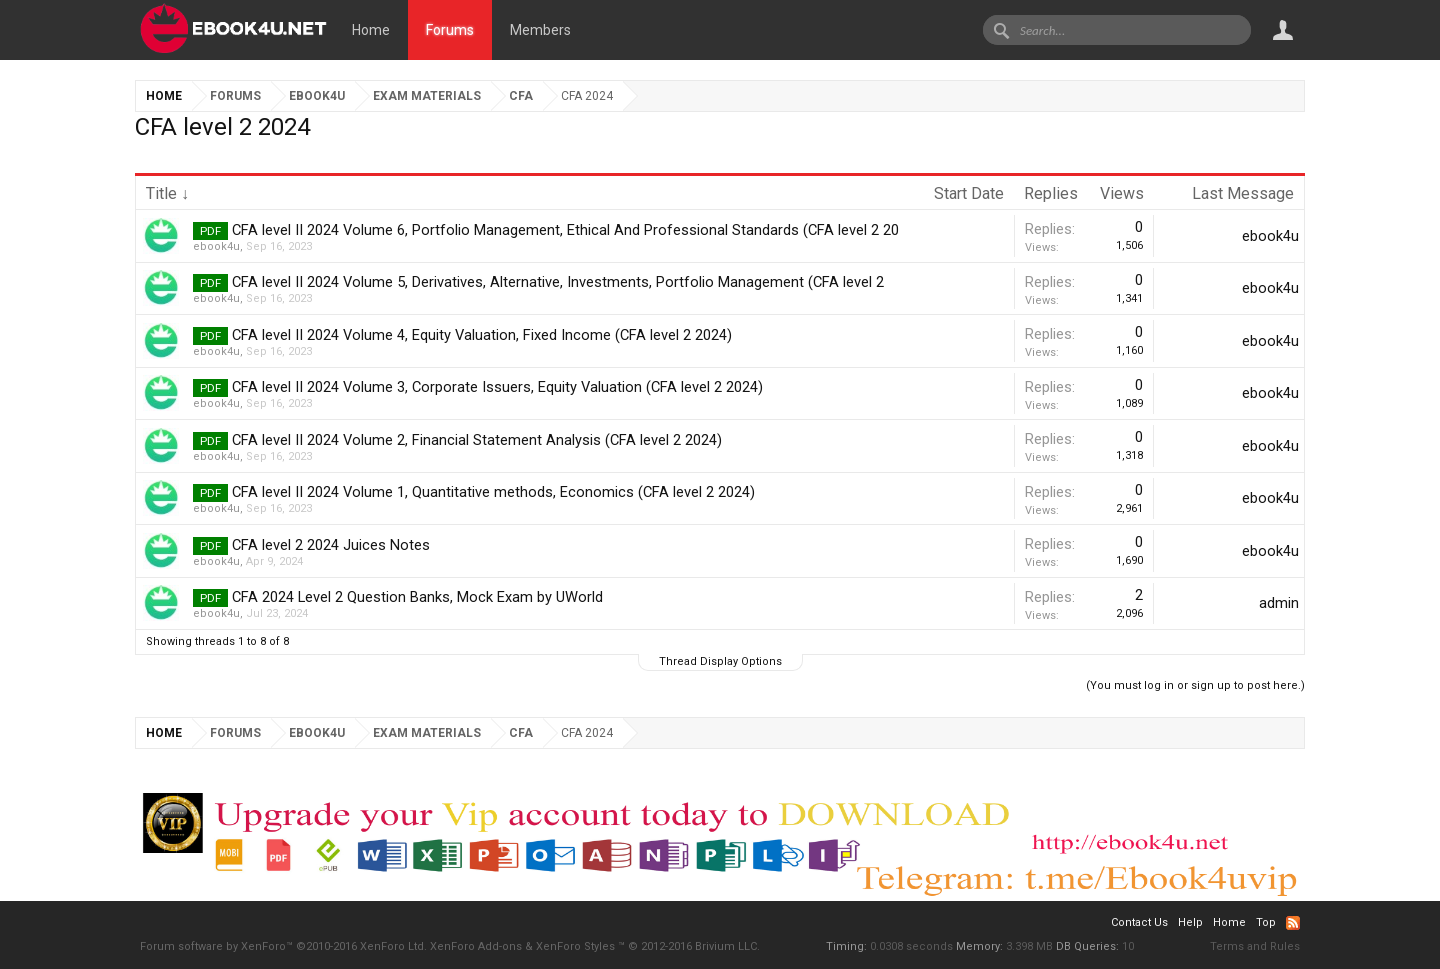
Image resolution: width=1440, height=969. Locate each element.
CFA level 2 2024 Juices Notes (331, 545)
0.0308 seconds (911, 946)
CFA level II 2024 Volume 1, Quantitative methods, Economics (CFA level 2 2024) (493, 492)
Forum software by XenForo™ (283, 946)
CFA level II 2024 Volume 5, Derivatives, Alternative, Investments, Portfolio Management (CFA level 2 (558, 282)
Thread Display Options (720, 661)
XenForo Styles (575, 946)
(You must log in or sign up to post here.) (1195, 685)
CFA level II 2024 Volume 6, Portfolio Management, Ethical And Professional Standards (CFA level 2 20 (565, 230)
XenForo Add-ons (476, 946)
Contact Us (1139, 922)
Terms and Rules (1255, 946)
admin (1279, 603)
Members (540, 30)
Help (1190, 922)
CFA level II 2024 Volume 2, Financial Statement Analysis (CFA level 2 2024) (477, 440)
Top (1266, 922)
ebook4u (216, 246)
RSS (1293, 923)
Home (371, 30)
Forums (450, 30)
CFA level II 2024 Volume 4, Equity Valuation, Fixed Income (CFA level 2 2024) (482, 335)
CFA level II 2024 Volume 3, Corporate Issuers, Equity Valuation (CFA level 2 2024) (497, 387)
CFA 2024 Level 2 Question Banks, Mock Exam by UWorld (417, 597)
